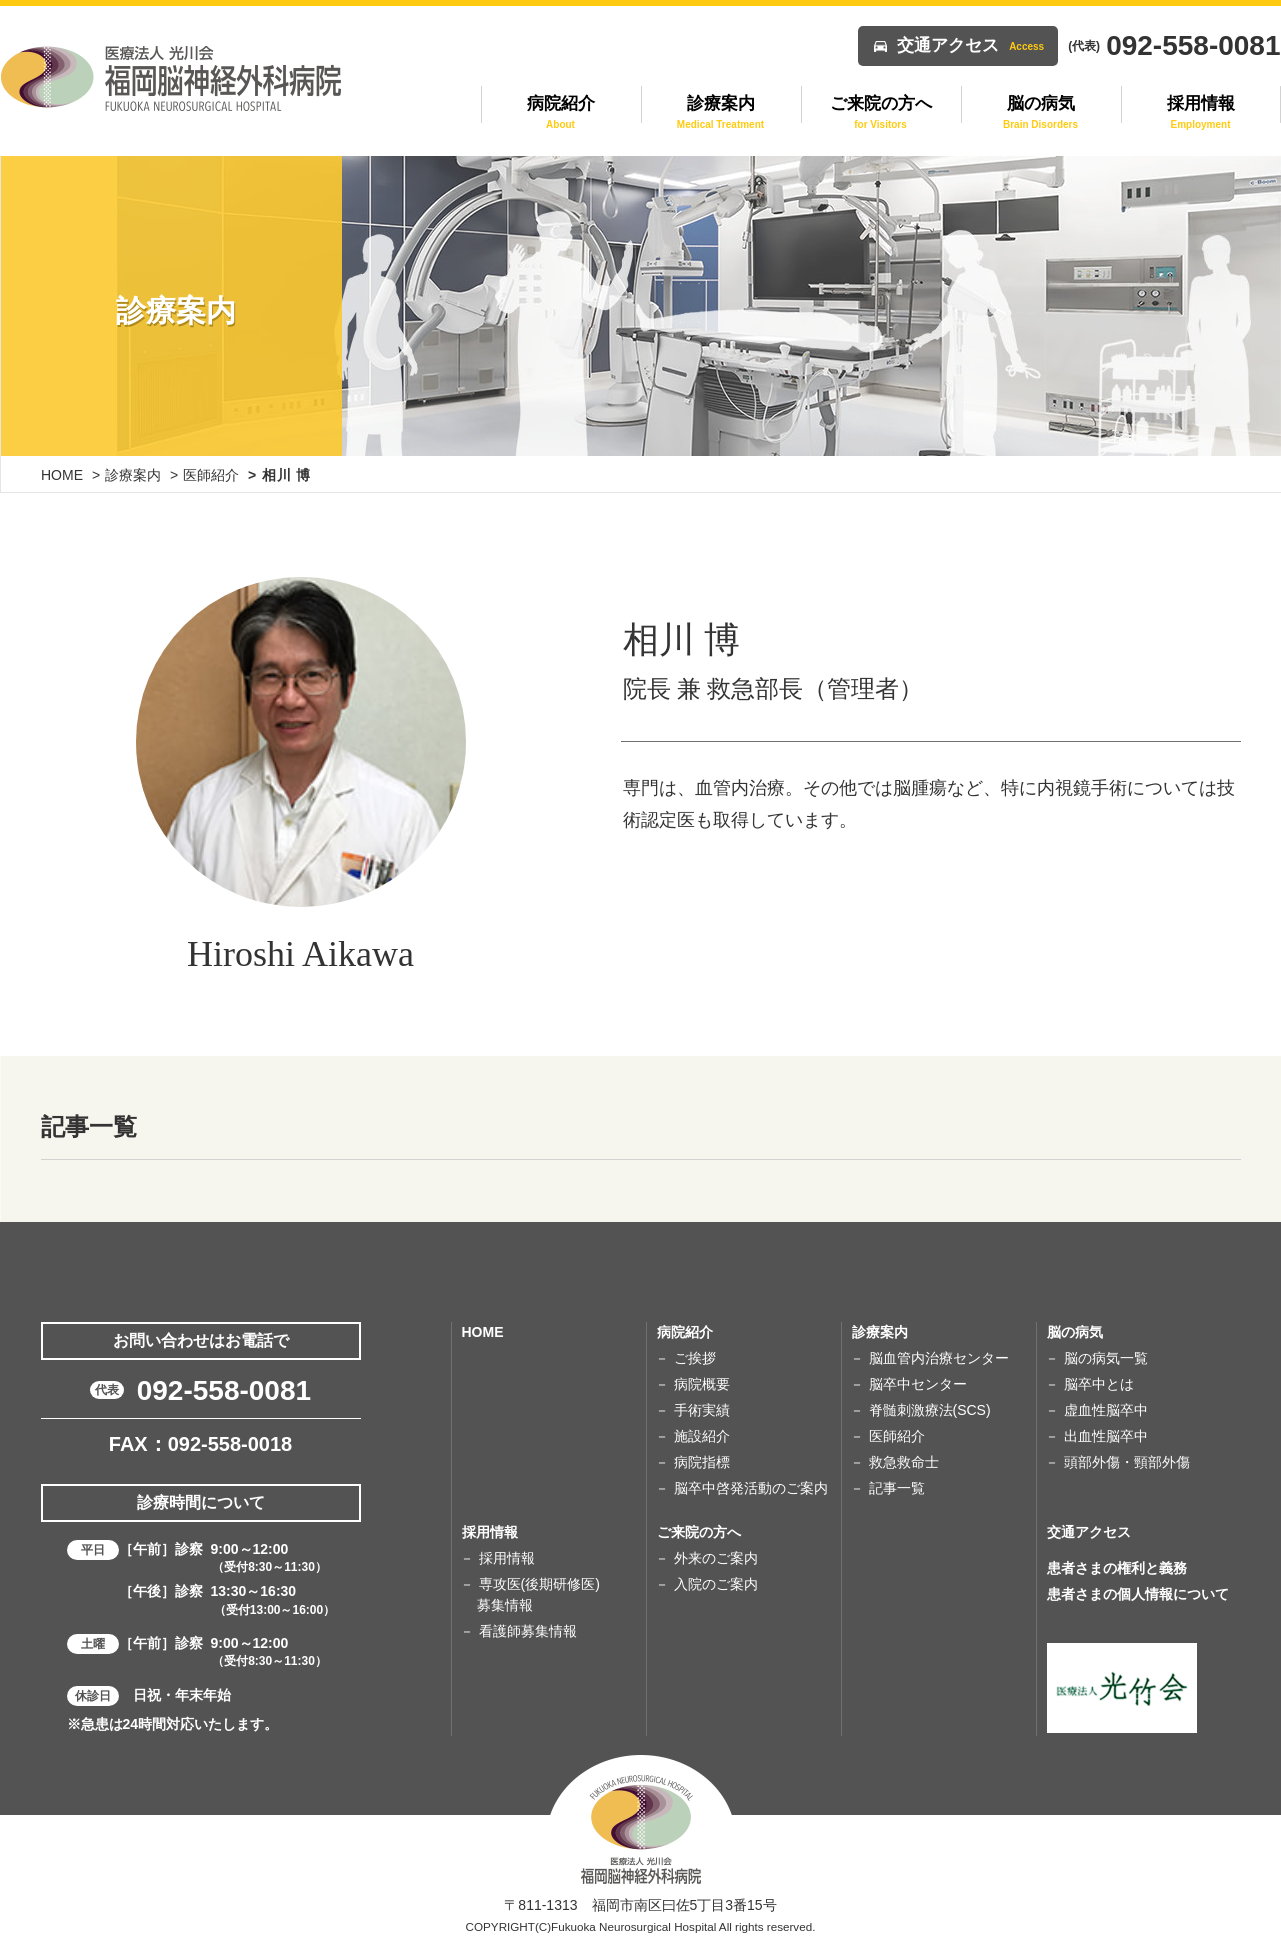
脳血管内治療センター (939, 1358)
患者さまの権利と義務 (1117, 1568)
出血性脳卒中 (1106, 1436)
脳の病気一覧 (1106, 1358)
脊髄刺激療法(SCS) (930, 1410)
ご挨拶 (695, 1358)
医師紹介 (211, 475)
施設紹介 (702, 1436)
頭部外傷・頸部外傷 (1127, 1462)
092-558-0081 (224, 1390)
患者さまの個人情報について (1138, 1594)
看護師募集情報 (528, 1631)
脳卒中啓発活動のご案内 (751, 1488)
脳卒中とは (1099, 1384)
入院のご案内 (716, 1584)
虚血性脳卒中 (1106, 1410)
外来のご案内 (716, 1558)
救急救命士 (904, 1462)
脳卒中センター (918, 1384)
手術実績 (702, 1410)
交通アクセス (970, 45)
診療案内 (133, 475)
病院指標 (702, 1462)
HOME (62, 475)
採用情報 (507, 1558)
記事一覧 (897, 1488)
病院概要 (702, 1384)
